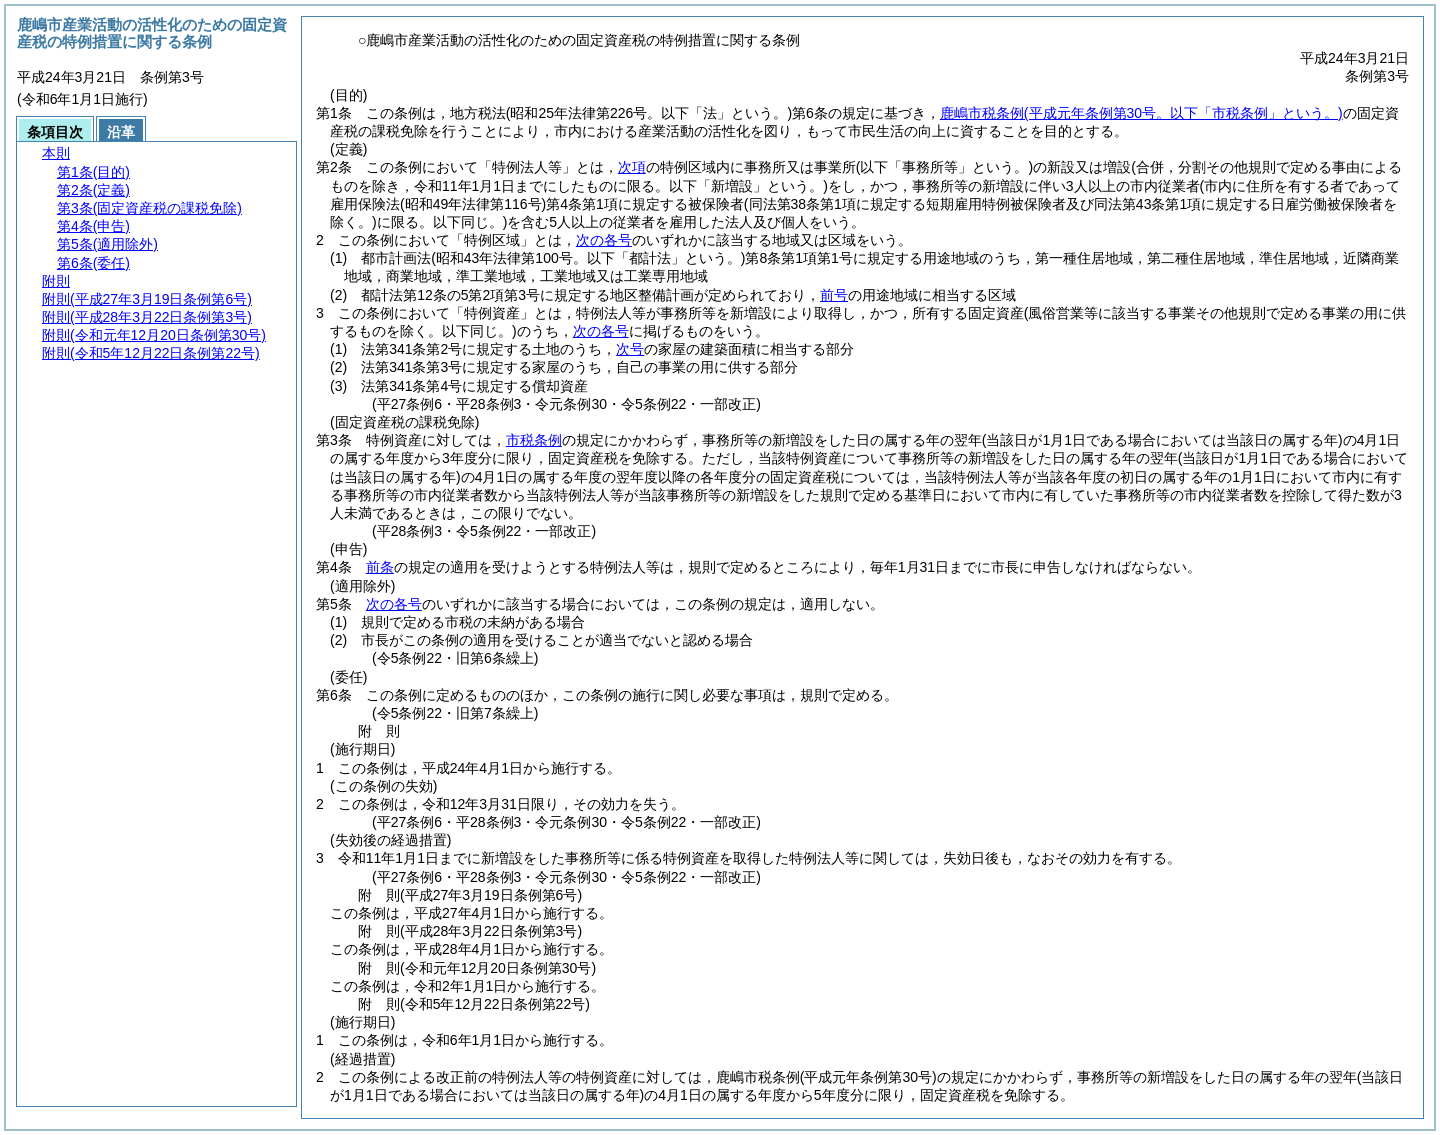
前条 (380, 567)
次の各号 (604, 240)
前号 (834, 295)
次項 (632, 167)
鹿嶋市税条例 (1141, 113)
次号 (630, 349)
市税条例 (534, 440)
